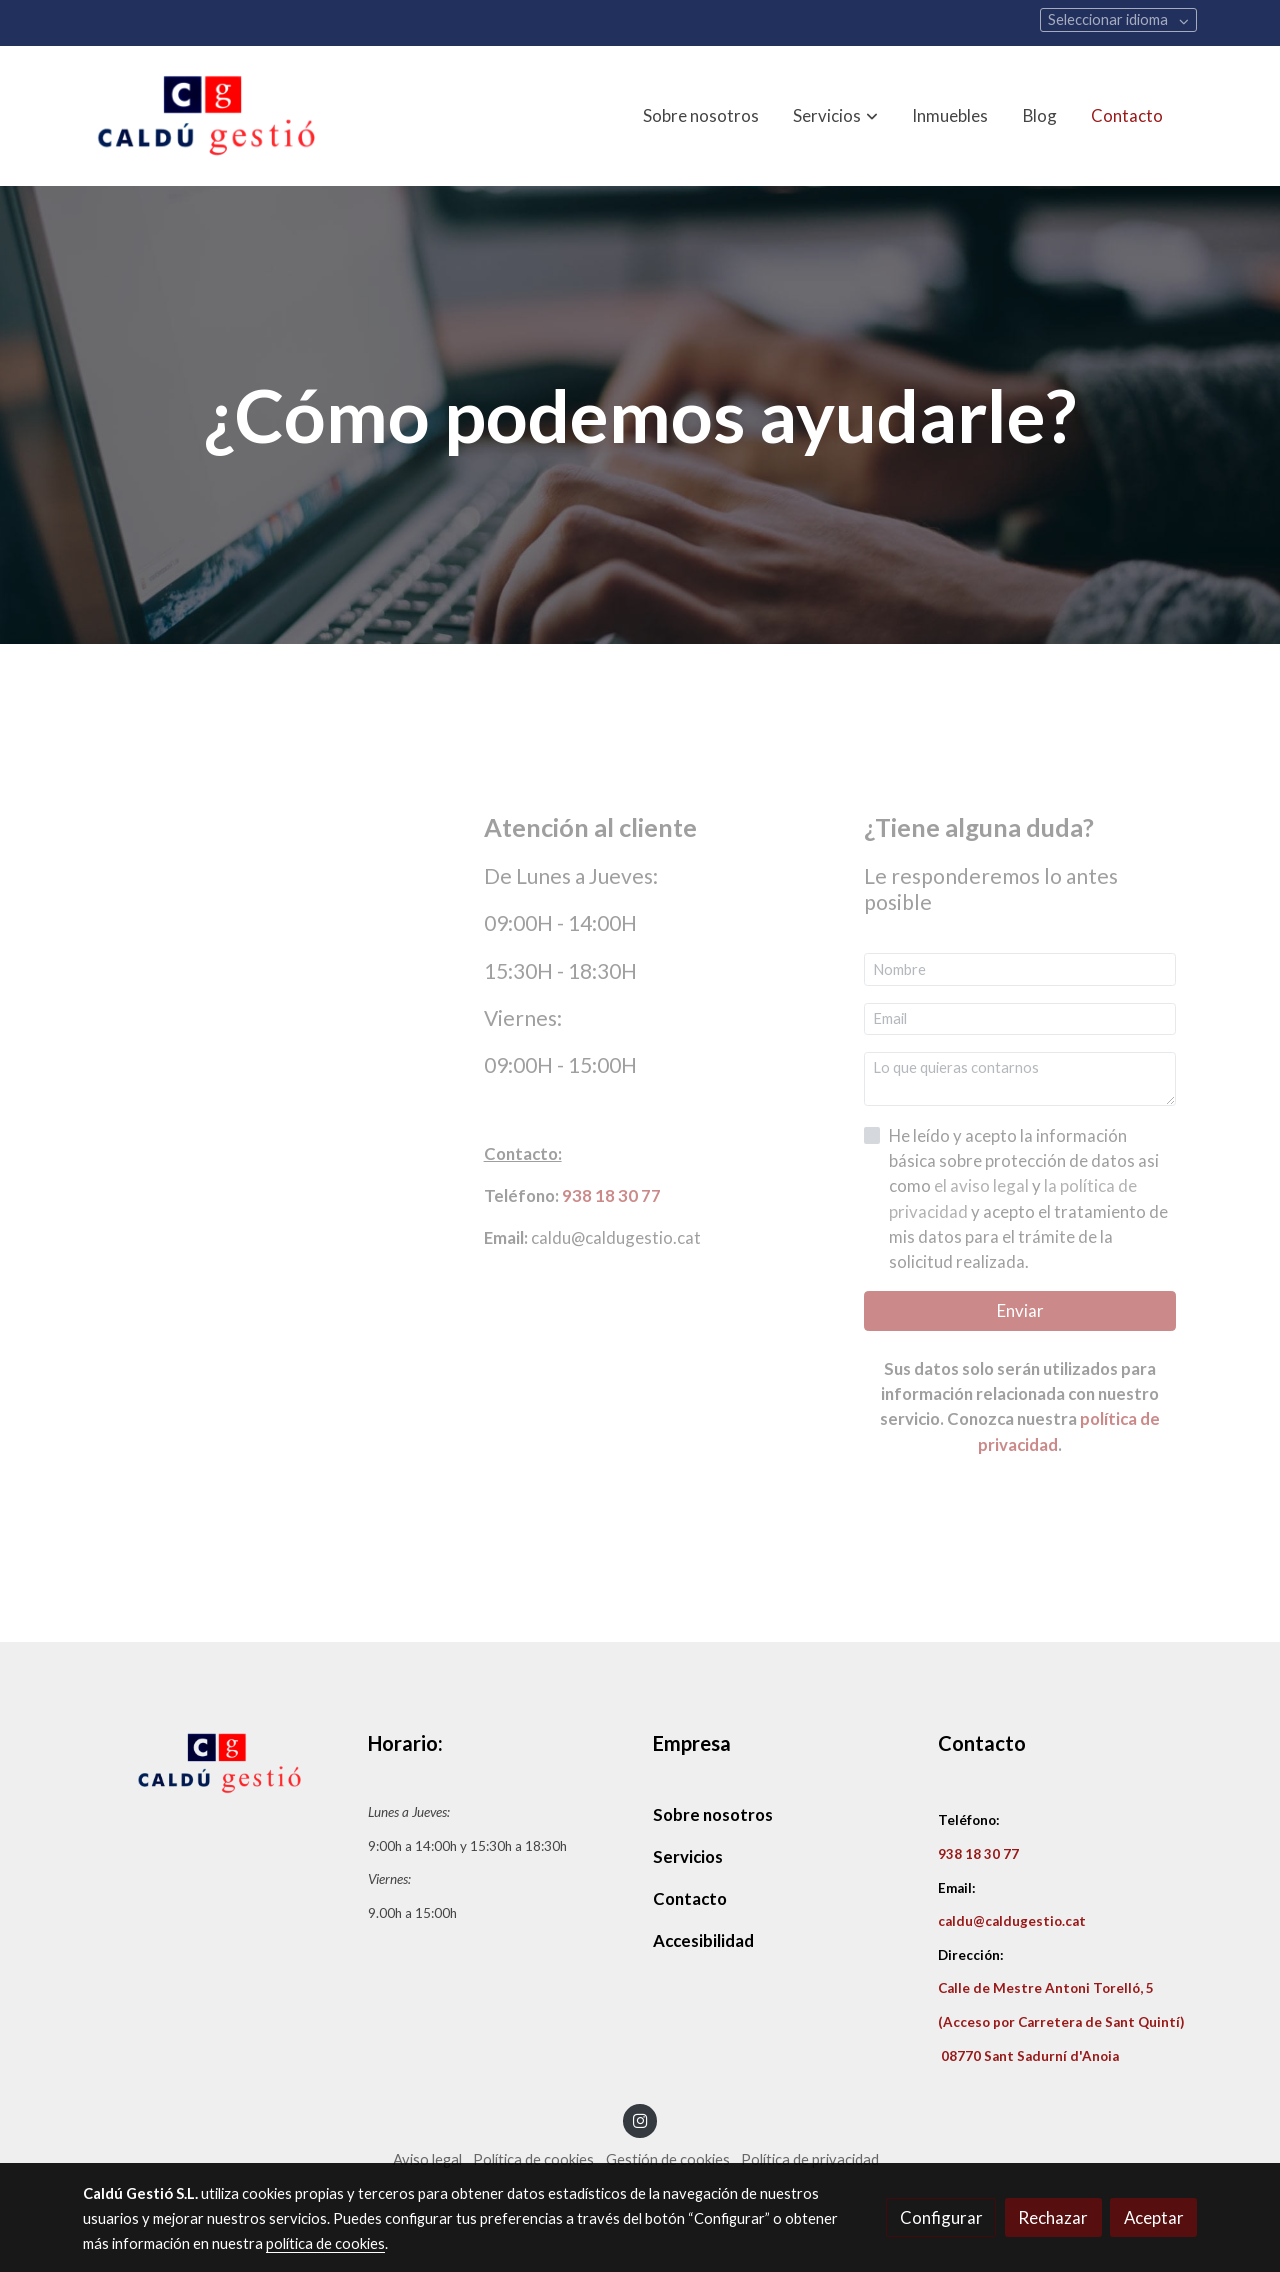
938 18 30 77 (611, 1195)
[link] (211, 116)
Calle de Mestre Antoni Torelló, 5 (1046, 1988)
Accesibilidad (703, 1940)
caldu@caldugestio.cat (1012, 1921)
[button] (836, 116)
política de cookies (325, 2243)
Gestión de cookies (668, 2159)
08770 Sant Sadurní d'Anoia (1028, 2056)
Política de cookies (533, 2159)
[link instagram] (640, 2119)
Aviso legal (427, 2159)
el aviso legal (983, 1185)
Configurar (941, 2217)
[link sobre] (212, 1763)
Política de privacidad (810, 2159)
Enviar (1020, 1310)
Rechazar (1053, 2217)
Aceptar (1154, 2217)
